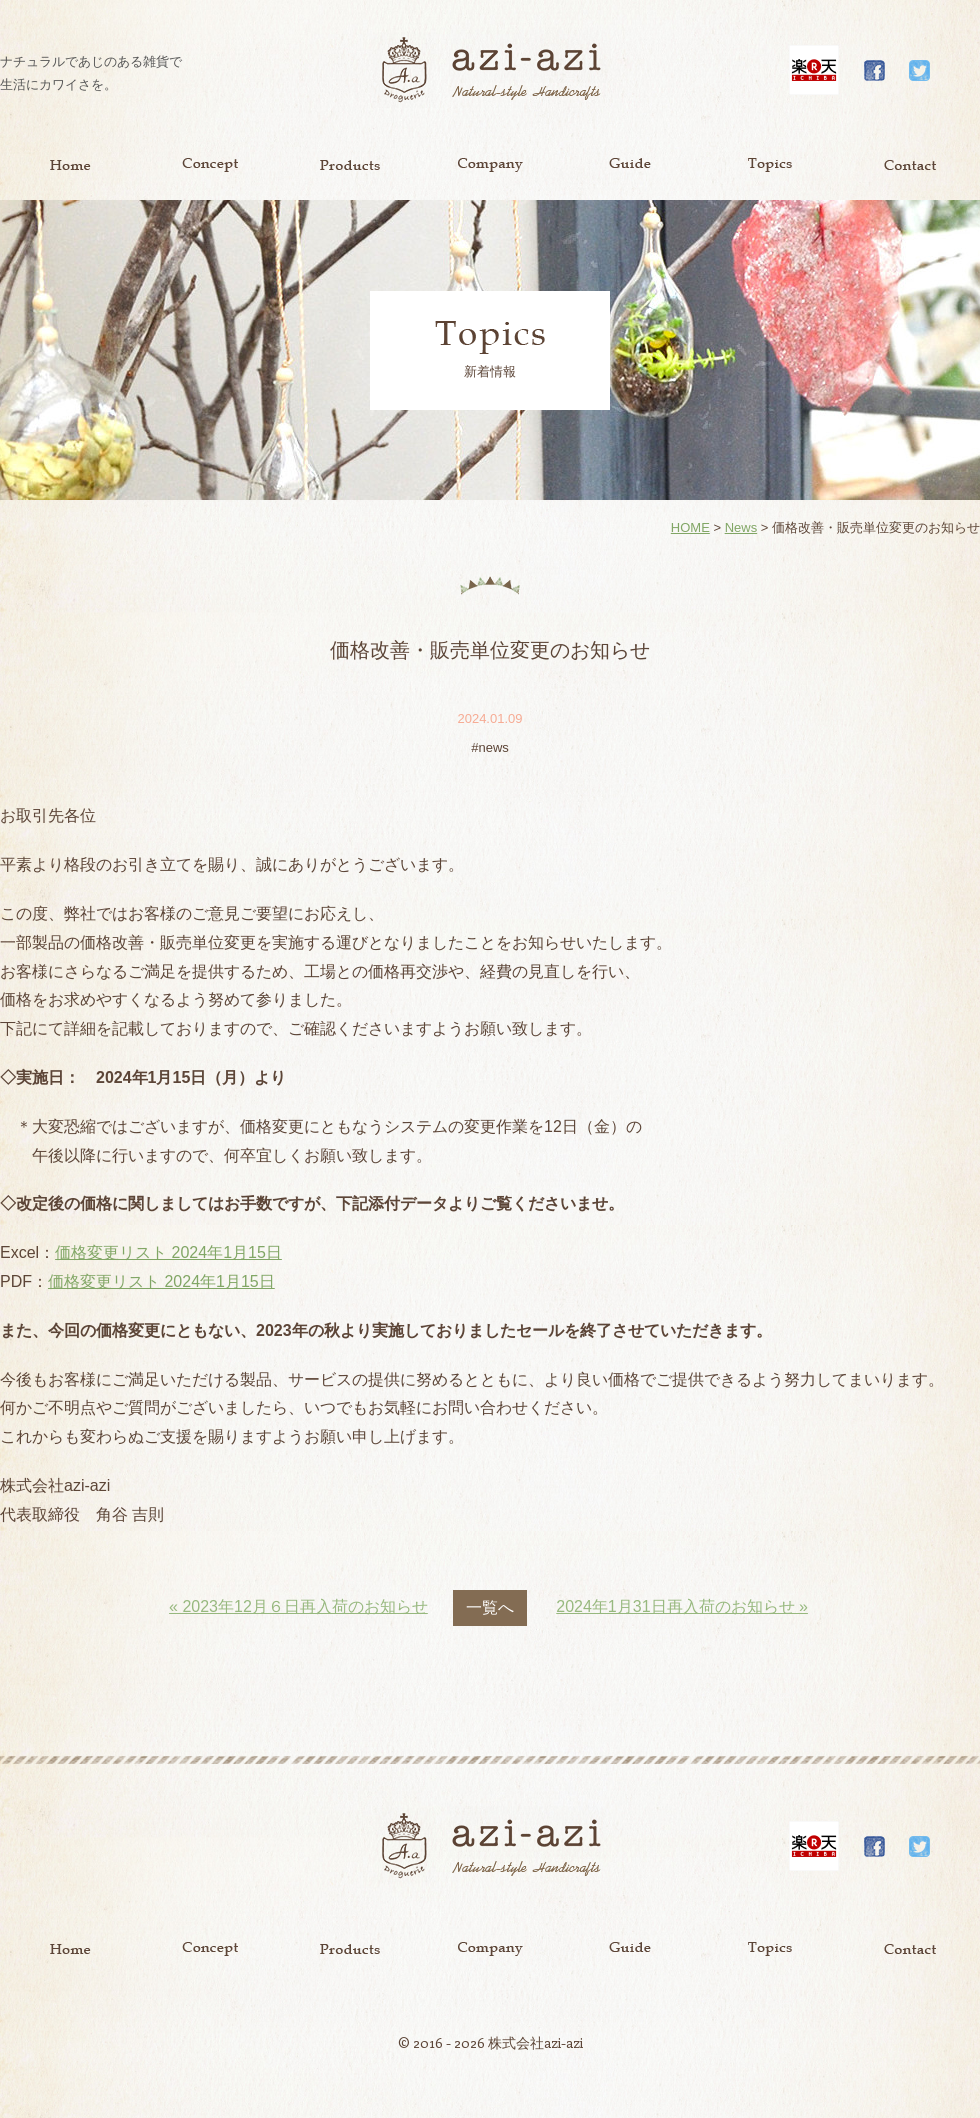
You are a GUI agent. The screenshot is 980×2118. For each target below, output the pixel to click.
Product (350, 165)
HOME (690, 527)
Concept (210, 165)
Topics (770, 165)
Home (70, 165)
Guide (630, 165)
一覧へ (490, 1607)
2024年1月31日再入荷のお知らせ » (682, 1606)
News (741, 527)
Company (490, 165)
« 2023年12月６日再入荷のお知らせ (298, 1606)
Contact (910, 165)
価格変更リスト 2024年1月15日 (168, 1252)
